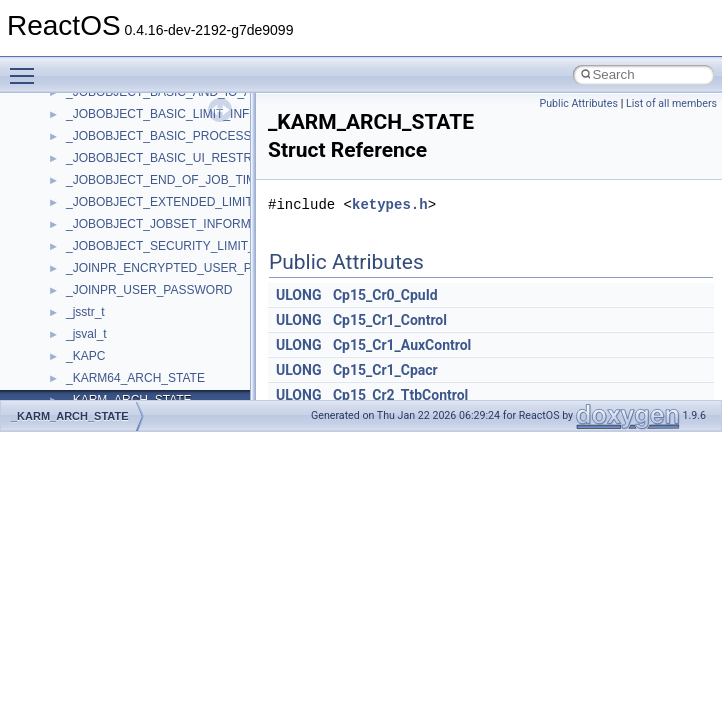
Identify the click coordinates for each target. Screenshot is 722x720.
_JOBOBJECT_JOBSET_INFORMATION (176, 224)
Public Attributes (578, 103)
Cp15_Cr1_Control (390, 320)
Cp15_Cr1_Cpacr (385, 370)
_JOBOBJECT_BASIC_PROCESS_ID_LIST (184, 136)
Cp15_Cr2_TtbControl (400, 395)
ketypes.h (390, 204)
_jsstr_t (85, 312)
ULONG (298, 295)
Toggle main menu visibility (27, 67)
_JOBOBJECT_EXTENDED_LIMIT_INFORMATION (204, 202)
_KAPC (85, 356)
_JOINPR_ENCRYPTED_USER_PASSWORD (189, 268)
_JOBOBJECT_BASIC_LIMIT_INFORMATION (189, 114)
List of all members (671, 103)
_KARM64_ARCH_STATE (135, 378)
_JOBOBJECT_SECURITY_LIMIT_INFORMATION (202, 246)
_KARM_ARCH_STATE (70, 416)
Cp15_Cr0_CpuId (385, 295)
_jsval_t (86, 334)
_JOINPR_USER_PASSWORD (149, 290)
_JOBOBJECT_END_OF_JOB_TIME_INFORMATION (210, 180)
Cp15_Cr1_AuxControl (402, 345)
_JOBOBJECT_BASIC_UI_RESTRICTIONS (183, 158)
